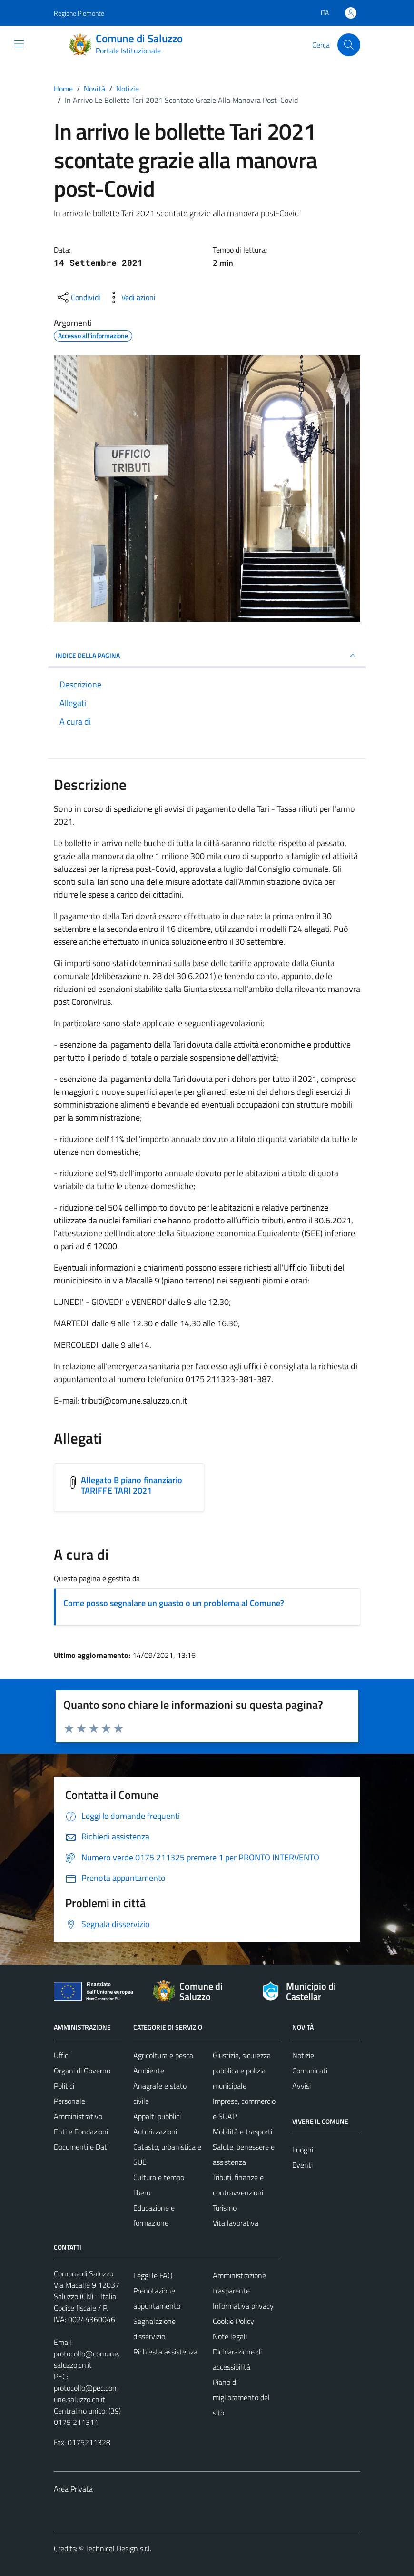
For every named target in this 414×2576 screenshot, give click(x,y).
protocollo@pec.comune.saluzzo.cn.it (86, 2393)
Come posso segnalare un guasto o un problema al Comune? (173, 1602)
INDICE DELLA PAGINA (207, 655)
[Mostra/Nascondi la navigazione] (19, 44)
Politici (64, 2085)
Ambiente (148, 2070)
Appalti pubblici (157, 2116)
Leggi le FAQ (153, 2275)
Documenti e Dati (81, 2146)
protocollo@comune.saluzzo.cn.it (86, 2359)
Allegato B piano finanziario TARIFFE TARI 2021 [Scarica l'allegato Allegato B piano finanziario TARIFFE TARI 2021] (132, 1485)
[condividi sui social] (78, 297)
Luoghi (302, 2149)
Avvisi (301, 2085)
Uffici (61, 2055)
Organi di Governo (82, 2070)
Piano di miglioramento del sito (241, 2397)
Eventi (302, 2165)
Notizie (303, 2055)
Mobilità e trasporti (242, 2131)
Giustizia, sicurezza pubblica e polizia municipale (242, 2070)
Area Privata (73, 2489)
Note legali (230, 2336)
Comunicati (309, 2070)
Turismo (225, 2207)
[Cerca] (348, 44)
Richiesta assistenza (165, 2351)
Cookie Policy (233, 2321)
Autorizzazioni (155, 2131)
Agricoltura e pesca (163, 2055)
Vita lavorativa (235, 2223)
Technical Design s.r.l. (118, 2548)
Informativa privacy (243, 2306)
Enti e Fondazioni (81, 2131)
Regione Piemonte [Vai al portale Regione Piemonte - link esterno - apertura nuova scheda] (79, 13)
